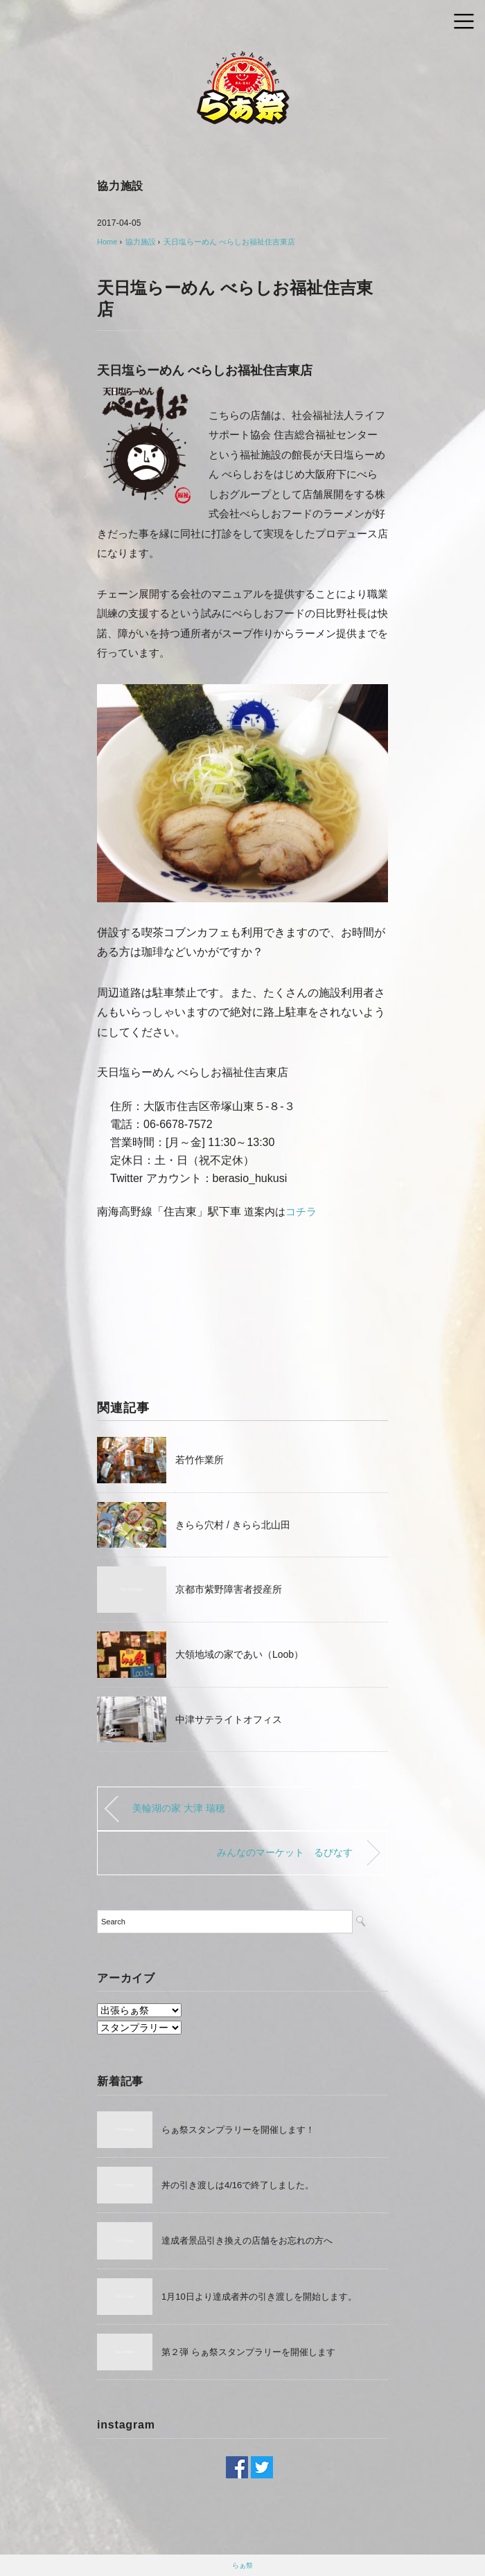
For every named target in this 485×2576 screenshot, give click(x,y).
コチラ (301, 1211)
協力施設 (120, 186)
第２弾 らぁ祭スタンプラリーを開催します (248, 2352)
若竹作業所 (199, 1459)
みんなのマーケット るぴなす (285, 1852)
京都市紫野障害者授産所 (228, 1589)
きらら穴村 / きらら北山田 (232, 1524)
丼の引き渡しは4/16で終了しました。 (237, 2185)
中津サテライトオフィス (228, 1719)
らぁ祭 (242, 2565)
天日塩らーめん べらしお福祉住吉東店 (229, 242)
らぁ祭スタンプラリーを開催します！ (238, 2130)
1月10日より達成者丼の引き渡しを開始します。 (259, 2296)
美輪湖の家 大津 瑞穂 (178, 1808)
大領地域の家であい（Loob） (239, 1654)
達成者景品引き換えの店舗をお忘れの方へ (247, 2240)
